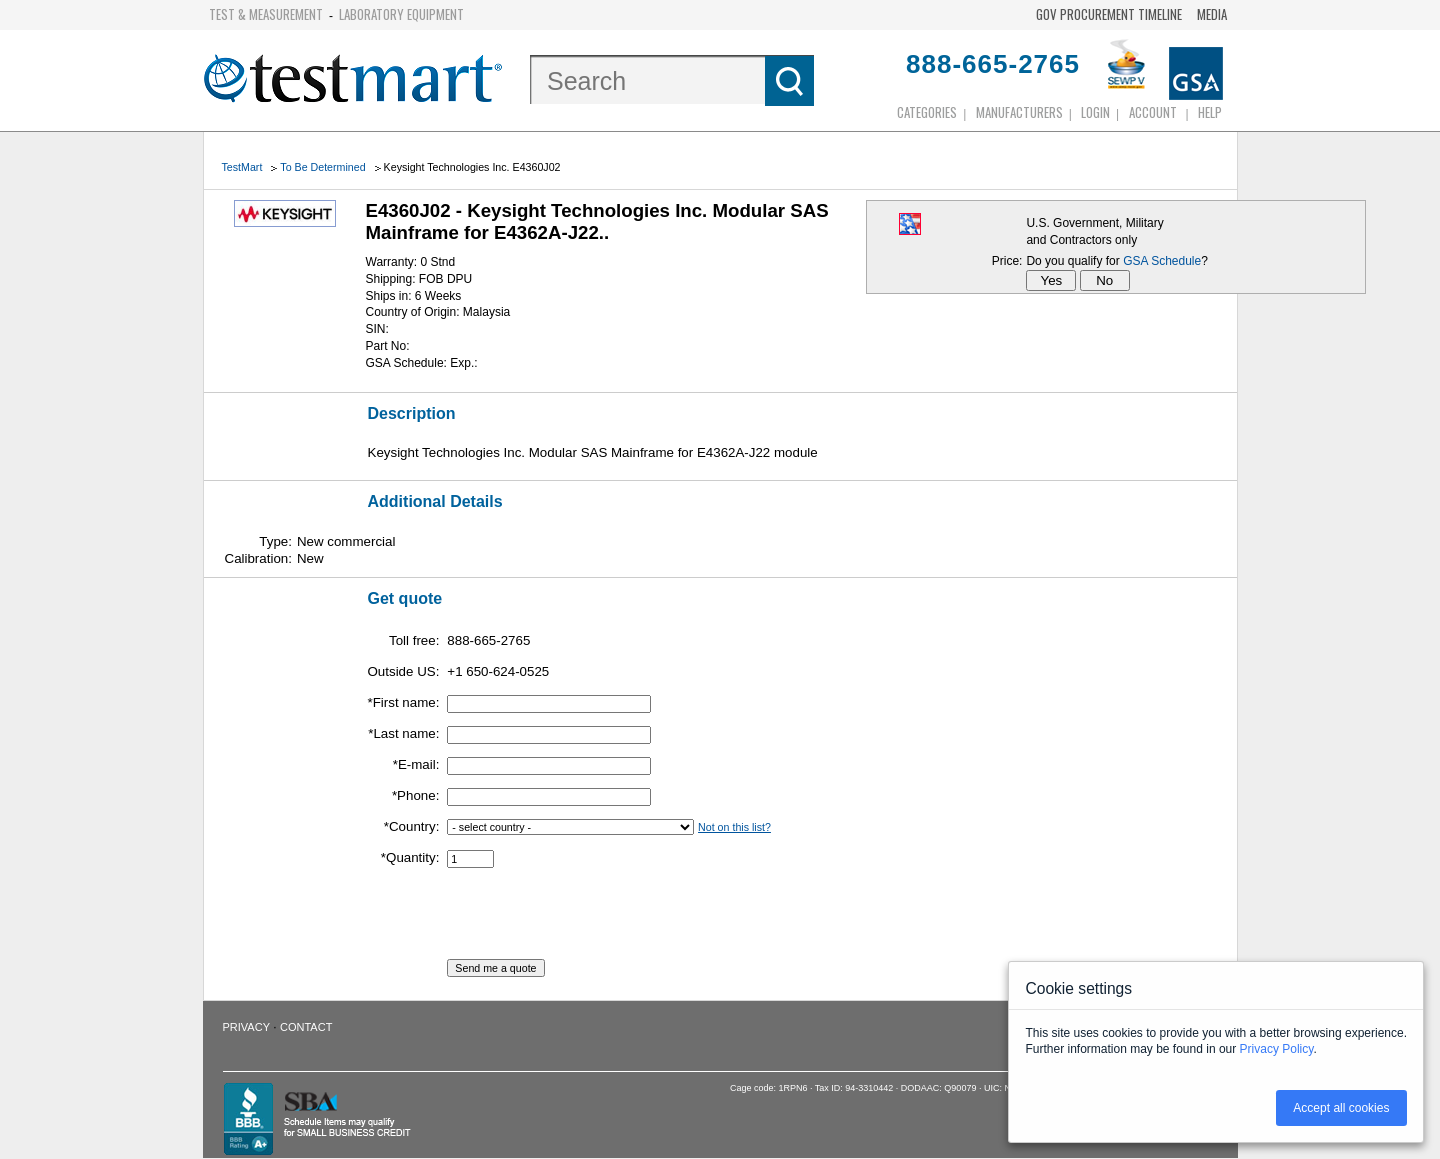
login (1095, 112)
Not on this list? (734, 827)
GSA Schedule (1162, 261)
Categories (927, 112)
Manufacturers (1019, 112)
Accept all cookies (1341, 1108)
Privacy (246, 1027)
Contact (306, 1027)
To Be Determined (322, 167)
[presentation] (599, 920)
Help (1210, 112)
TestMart (242, 167)
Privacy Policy (1277, 1049)
